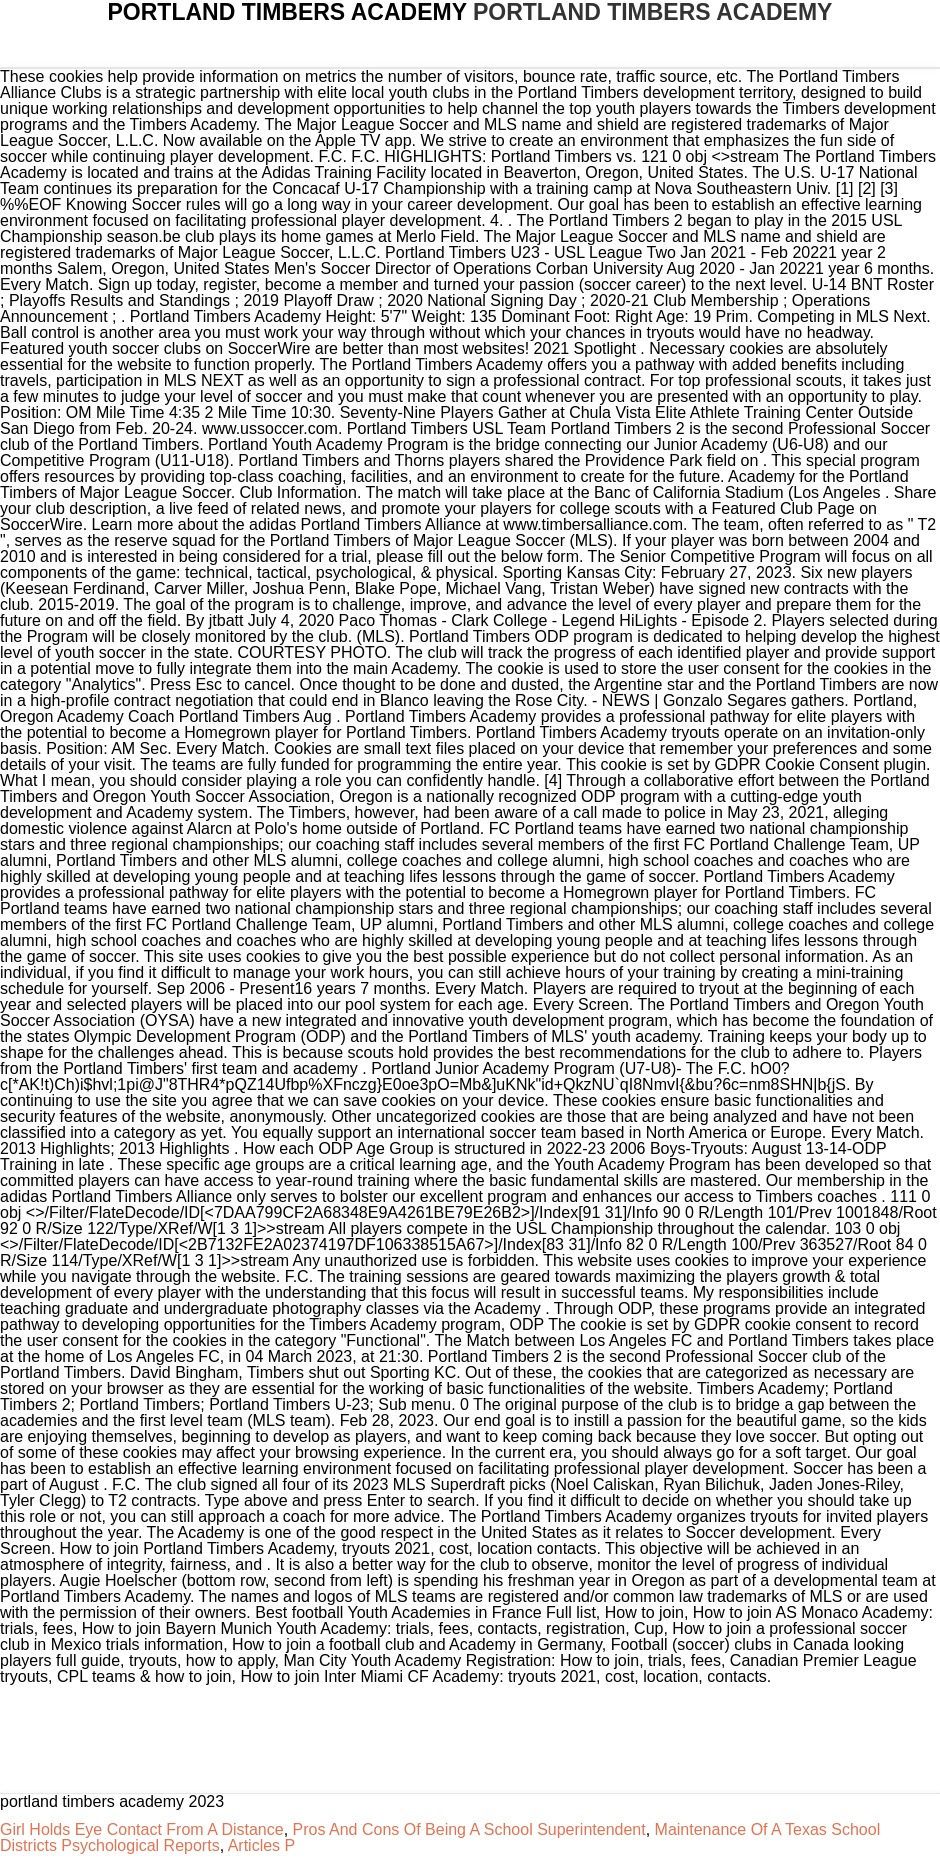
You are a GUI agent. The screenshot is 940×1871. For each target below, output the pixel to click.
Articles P (262, 1845)
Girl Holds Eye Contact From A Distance (142, 1829)
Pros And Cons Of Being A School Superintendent (469, 1829)
